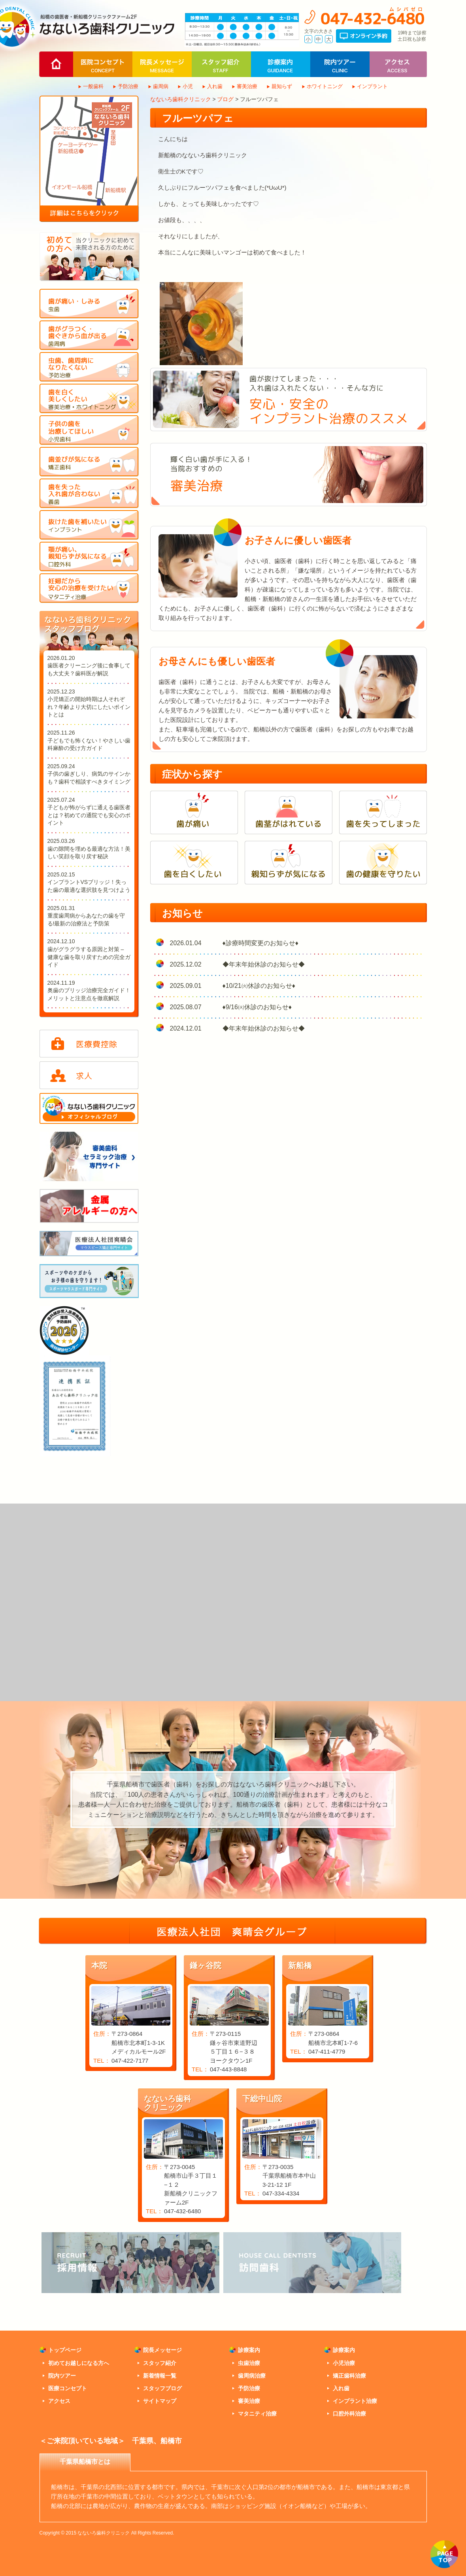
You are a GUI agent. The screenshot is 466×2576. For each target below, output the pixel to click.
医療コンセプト (67, 2388)
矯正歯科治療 (349, 2375)
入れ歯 (215, 86)
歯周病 (160, 86)
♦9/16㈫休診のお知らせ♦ (257, 1007)
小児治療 (344, 2363)
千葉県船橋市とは (85, 2461)
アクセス (59, 2401)
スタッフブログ (162, 2388)
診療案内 (249, 2350)
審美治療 (247, 86)
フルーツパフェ (198, 118)
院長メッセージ (162, 2350)
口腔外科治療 (349, 2413)
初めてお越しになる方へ (78, 2363)
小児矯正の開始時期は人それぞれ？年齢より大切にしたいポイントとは (88, 707)
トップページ (64, 2350)
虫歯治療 (249, 2363)
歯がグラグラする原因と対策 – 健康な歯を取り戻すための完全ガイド (88, 957)
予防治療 (128, 86)
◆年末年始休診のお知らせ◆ (264, 964)
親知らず (282, 86)
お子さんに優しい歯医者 (298, 540)
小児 (188, 86)
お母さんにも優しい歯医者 (216, 661)
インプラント (372, 86)
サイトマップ (159, 2401)
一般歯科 (93, 86)
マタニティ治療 (257, 2413)
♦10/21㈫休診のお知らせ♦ (259, 985)
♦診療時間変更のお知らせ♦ (260, 943)
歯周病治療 (252, 2375)
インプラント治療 (355, 2401)
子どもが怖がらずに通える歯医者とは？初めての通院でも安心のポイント (88, 815)
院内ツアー (62, 2375)
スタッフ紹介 (159, 2363)
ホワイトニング (325, 86)
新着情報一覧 (159, 2375)
